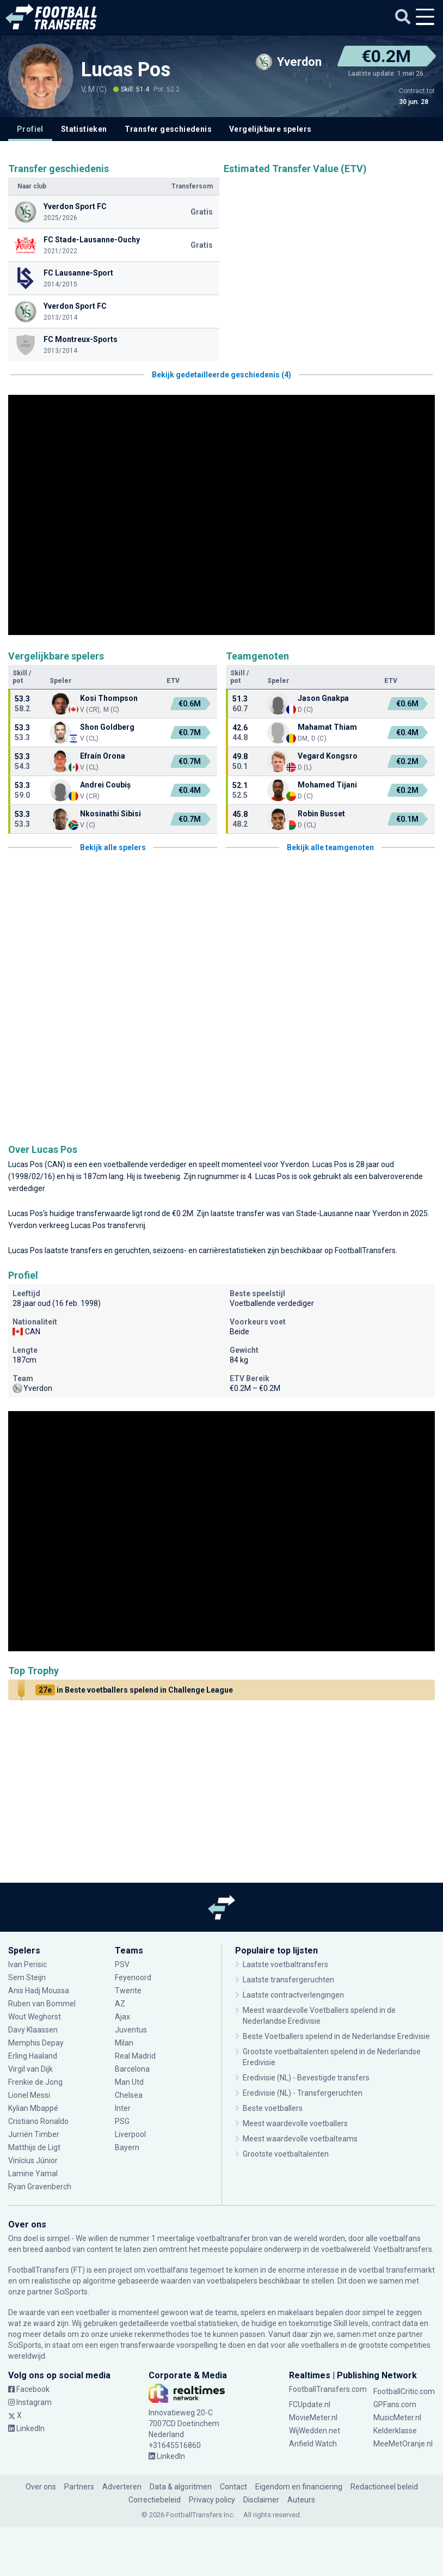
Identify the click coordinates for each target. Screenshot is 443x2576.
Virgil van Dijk (31, 2069)
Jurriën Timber (33, 2134)
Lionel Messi (30, 2095)
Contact (233, 2486)
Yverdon (294, 1164)
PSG (122, 2121)
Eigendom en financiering (298, 2486)
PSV (122, 1964)
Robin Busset (321, 813)
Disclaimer (261, 2499)
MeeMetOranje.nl (403, 2443)
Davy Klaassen (33, 2029)
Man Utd (129, 2082)
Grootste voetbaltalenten (286, 2154)
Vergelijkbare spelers (270, 129)
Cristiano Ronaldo (38, 2121)
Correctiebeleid (154, 2499)
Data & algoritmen (181, 2486)
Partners (79, 2486)
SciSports (71, 2291)
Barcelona (132, 2069)
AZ (120, 2003)
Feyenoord (133, 1977)
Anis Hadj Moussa (38, 1990)
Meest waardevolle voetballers (295, 2123)
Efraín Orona (102, 756)
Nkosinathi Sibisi (110, 813)
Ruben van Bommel (42, 2003)
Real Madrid (135, 2056)
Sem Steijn (27, 1977)
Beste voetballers (273, 2108)
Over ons (41, 2486)
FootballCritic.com (404, 2391)
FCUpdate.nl (309, 2404)
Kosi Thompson (109, 698)
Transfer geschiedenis (168, 129)
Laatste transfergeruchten (288, 1979)
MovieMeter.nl (313, 2417)
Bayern (127, 2147)
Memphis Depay (36, 2042)
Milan (124, 2042)
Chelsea (129, 2095)
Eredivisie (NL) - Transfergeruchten (302, 2093)
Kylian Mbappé (33, 2108)
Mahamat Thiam (327, 727)
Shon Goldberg (107, 727)
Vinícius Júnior (33, 2160)
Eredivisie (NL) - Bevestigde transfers (306, 2077)
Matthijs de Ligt (35, 2147)
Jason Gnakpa (323, 698)
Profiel (30, 129)
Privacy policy (212, 2499)
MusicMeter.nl (397, 2417)
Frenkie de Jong (35, 2082)
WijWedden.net (314, 2430)
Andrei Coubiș (105, 784)
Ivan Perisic (27, 1964)
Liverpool (130, 2134)
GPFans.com (394, 2404)
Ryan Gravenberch (39, 2186)
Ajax (122, 2016)
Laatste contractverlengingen (293, 1995)
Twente (128, 1990)
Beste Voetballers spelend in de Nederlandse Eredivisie (336, 2036)
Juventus (131, 2029)
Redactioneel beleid (384, 2486)
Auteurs (301, 2499)
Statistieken (84, 129)
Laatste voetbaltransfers (285, 1964)
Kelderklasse (395, 2430)
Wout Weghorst (35, 2016)
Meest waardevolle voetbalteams (300, 2138)
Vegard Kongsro (328, 756)
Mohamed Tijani (327, 784)
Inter (123, 2108)
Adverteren (121, 2486)
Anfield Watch (313, 2443)
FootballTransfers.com (328, 2389)
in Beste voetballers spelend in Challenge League (134, 1689)
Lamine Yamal (33, 2173)
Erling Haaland (32, 2056)
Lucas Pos (125, 69)
